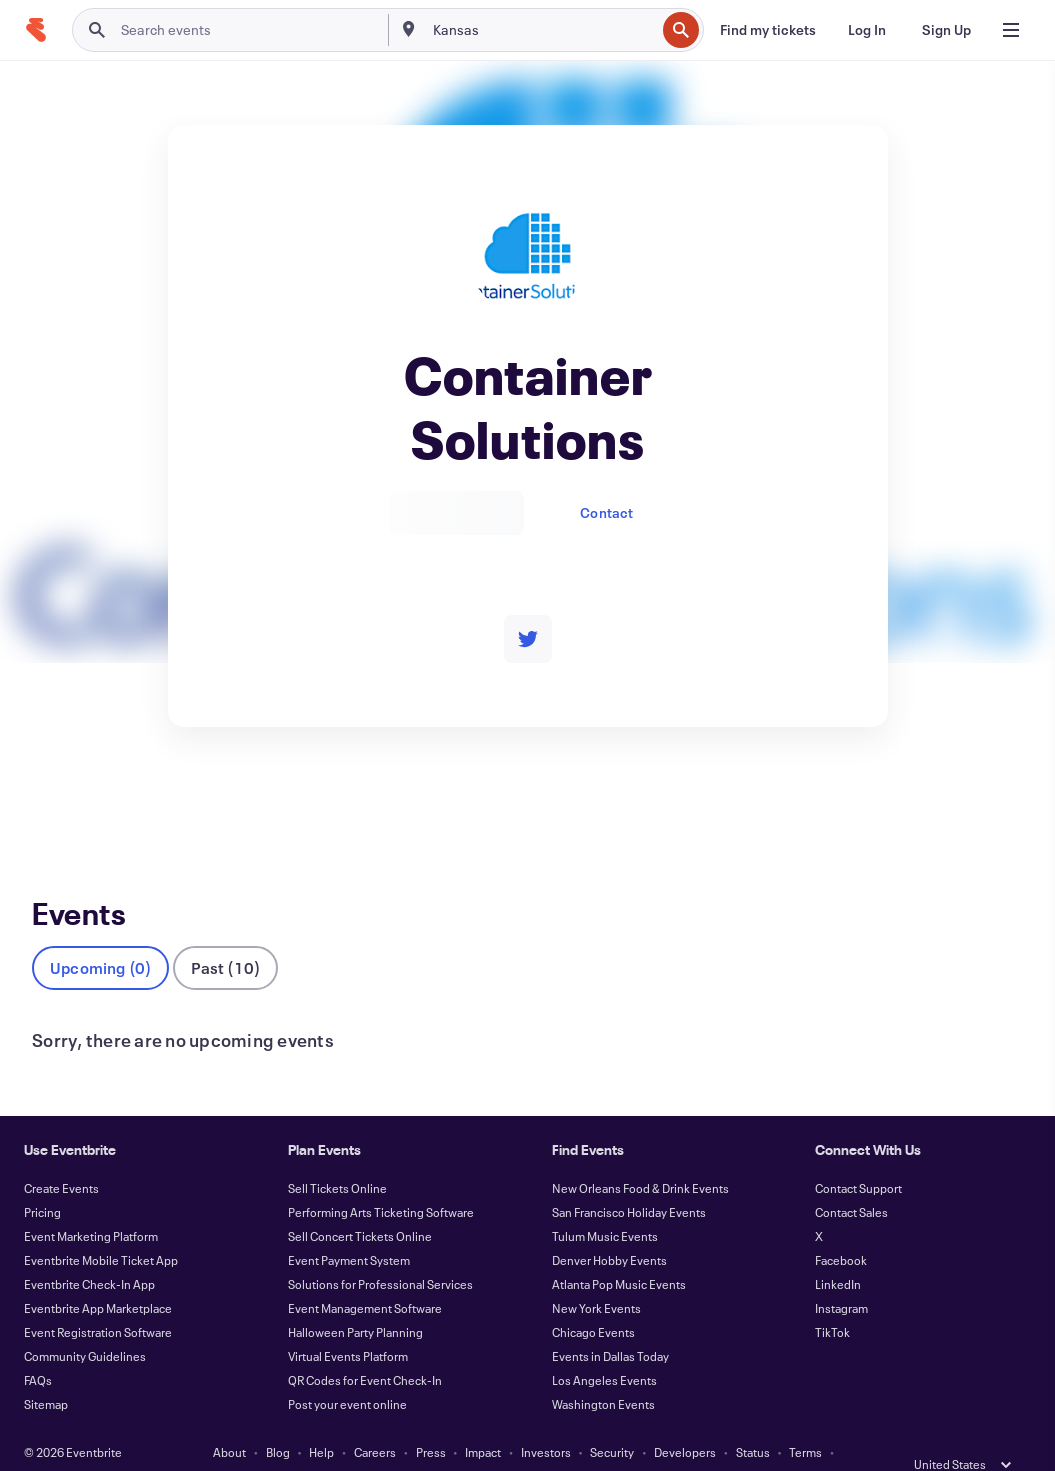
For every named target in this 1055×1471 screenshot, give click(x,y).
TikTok (832, 1299)
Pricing (42, 1179)
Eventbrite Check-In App (89, 1251)
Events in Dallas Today (610, 1323)
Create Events (61, 1155)
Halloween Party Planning (355, 1299)
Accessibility (439, 1443)
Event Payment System (349, 1227)
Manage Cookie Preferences (631, 1443)
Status (753, 1419)
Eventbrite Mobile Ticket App (101, 1227)
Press (431, 1419)
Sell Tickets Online (337, 1155)
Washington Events (603, 1371)
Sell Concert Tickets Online (360, 1203)
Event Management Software (365, 1275)
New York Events (596, 1275)
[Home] (36, 30)
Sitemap (46, 1371)
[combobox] (542, 30)
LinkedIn (838, 1251)
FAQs (38, 1347)
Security (612, 1419)
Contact (606, 512)
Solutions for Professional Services (380, 1251)
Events (53, 800)
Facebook (841, 1227)
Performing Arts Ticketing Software (381, 1179)
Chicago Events (593, 1299)
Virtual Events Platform (348, 1323)
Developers (685, 1419)
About (229, 1419)
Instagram (841, 1275)
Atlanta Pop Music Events (619, 1251)
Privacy (367, 1443)
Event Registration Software (98, 1299)
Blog (278, 1419)
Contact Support (858, 1155)
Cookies (515, 1443)
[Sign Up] (946, 30)
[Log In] (867, 30)
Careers (375, 1419)
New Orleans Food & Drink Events (640, 1155)
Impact (483, 1419)
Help (321, 1419)
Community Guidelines (85, 1323)
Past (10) (225, 934)
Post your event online (347, 1371)
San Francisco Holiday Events (629, 1179)
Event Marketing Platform (91, 1203)
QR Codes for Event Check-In (365, 1347)
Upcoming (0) (100, 934)
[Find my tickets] (768, 30)
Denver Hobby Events (609, 1227)
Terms (805, 1419)
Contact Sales (851, 1179)
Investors (546, 1419)
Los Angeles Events (604, 1347)
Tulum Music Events (605, 1203)
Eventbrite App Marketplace (98, 1275)
